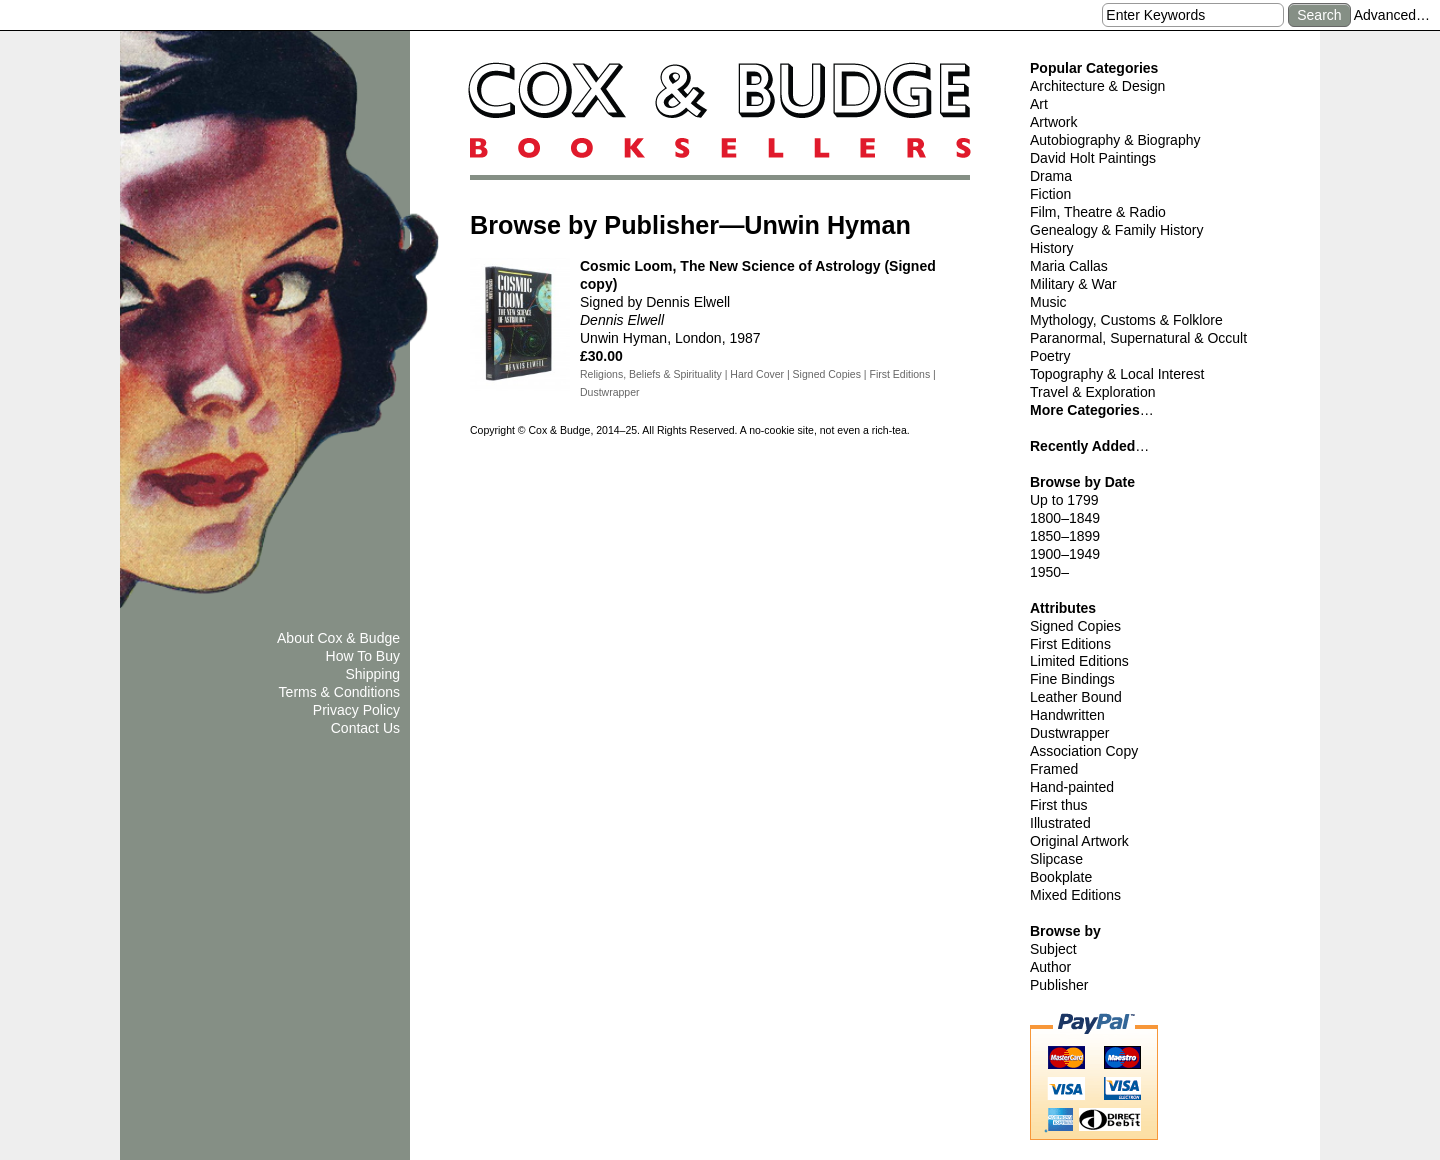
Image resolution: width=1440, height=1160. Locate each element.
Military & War (1073, 284)
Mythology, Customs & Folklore (1126, 320)
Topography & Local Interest (1117, 374)
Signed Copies (1075, 626)
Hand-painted (1072, 787)
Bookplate (1061, 877)
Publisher (1059, 985)
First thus (1059, 805)
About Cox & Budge (338, 638)
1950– (1049, 572)
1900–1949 (1065, 554)
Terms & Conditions (339, 692)
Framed (1054, 769)
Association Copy (1084, 751)
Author (1050, 967)
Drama (1051, 176)
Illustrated (1060, 823)
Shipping (373, 674)
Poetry (1050, 356)
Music (1048, 302)
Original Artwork (1079, 841)
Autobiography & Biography (1115, 140)
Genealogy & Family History (1117, 230)
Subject (1053, 949)
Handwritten (1067, 715)
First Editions (1070, 644)
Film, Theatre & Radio (1098, 212)
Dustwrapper (1069, 733)
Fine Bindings (1072, 679)
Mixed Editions (1075, 895)
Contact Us (365, 728)
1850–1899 (1065, 536)
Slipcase (1056, 859)
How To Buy (363, 656)
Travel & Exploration (1093, 392)
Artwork (1053, 122)
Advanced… (1392, 15)
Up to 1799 (1064, 500)
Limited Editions (1079, 661)
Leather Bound (1076, 697)
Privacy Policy (356, 710)
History (1052, 248)
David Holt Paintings (1093, 158)
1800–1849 (1065, 518)
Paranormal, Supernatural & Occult (1138, 338)
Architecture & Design (1097, 86)
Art (1039, 104)
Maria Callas (1069, 266)
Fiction (1050, 194)
